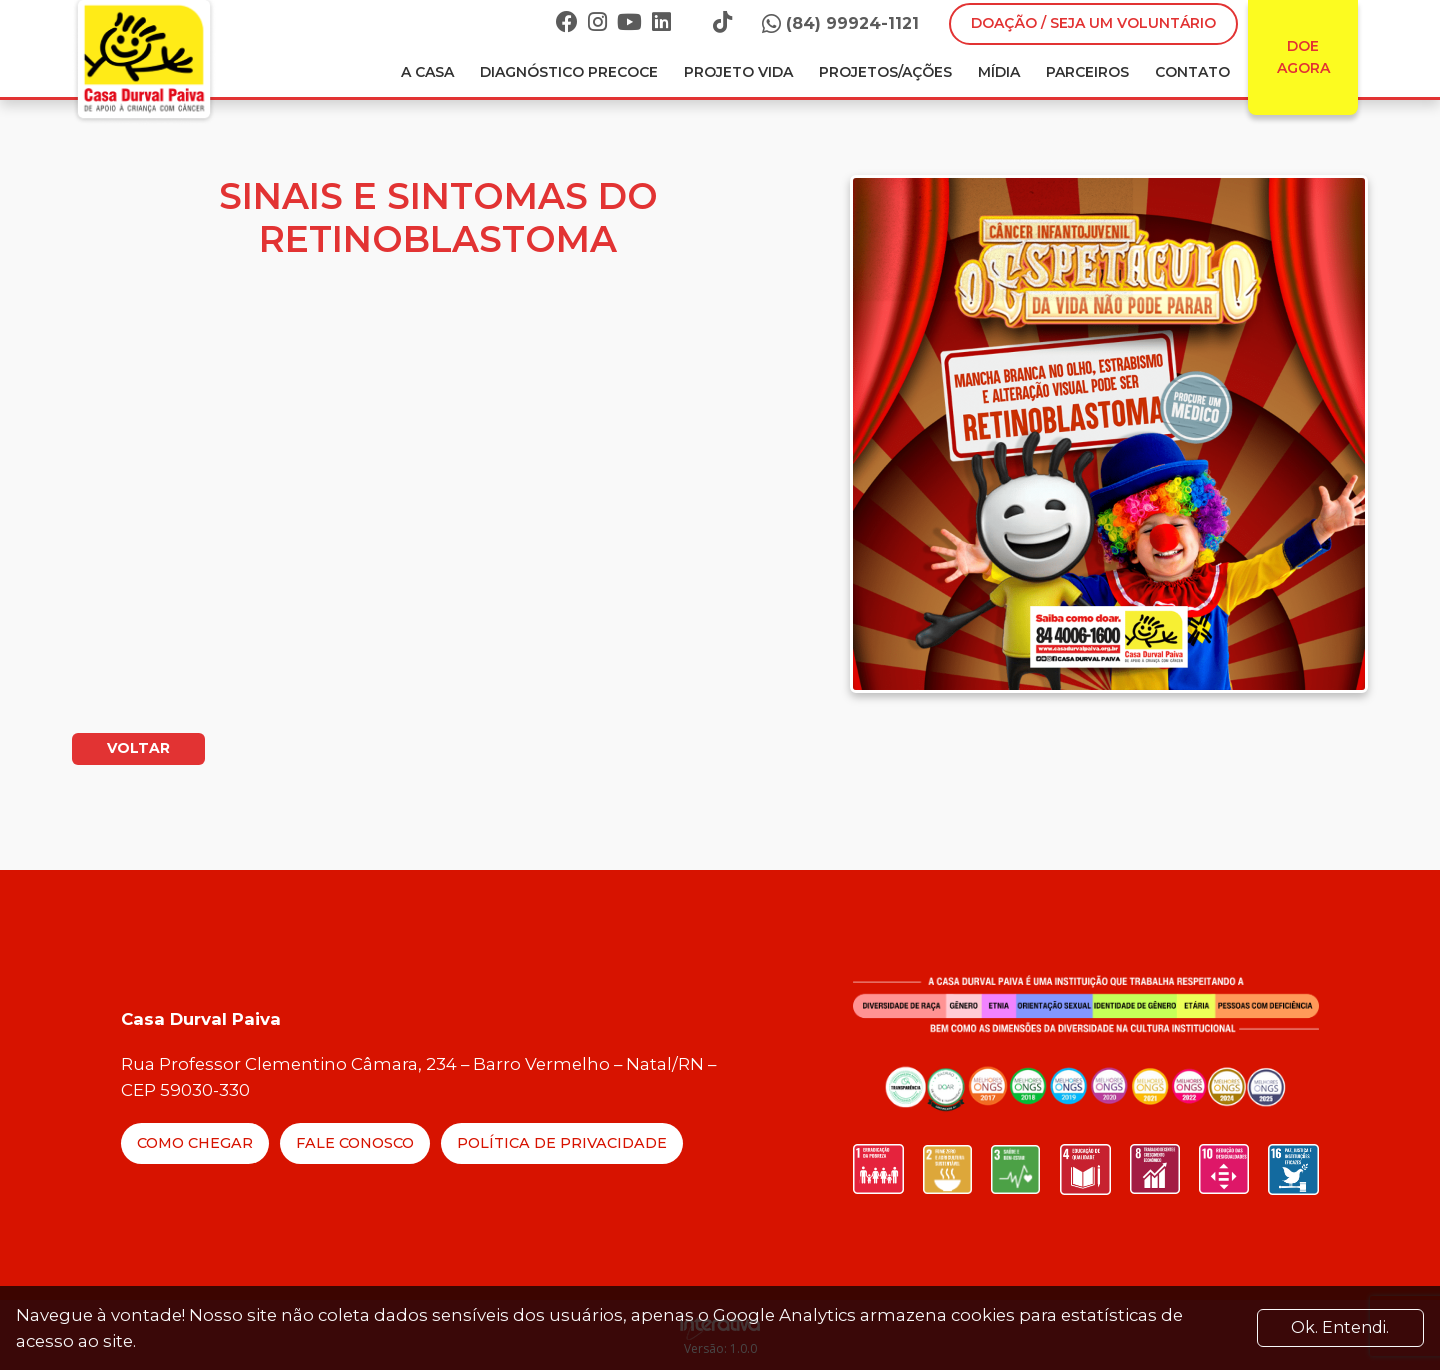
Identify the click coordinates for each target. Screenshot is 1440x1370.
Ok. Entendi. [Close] (1340, 1327)
